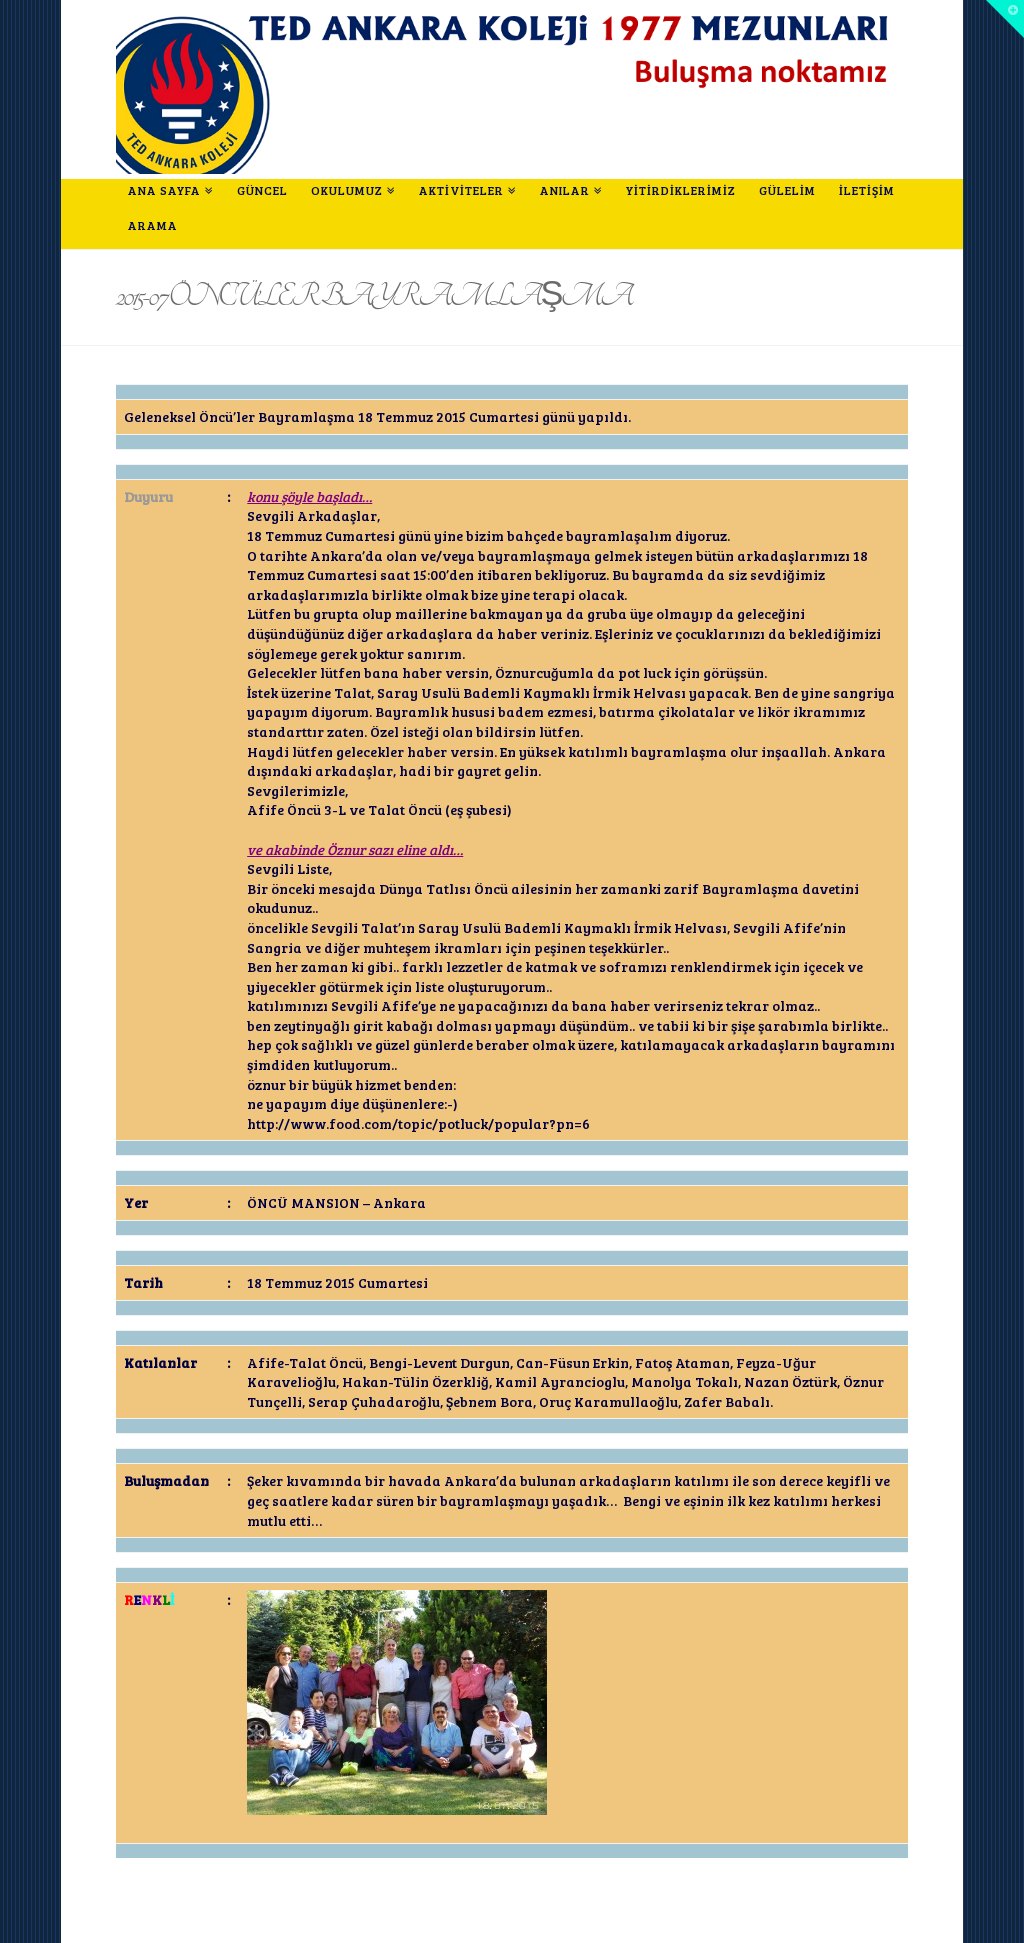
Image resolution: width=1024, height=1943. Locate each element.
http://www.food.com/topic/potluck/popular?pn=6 (418, 1123)
